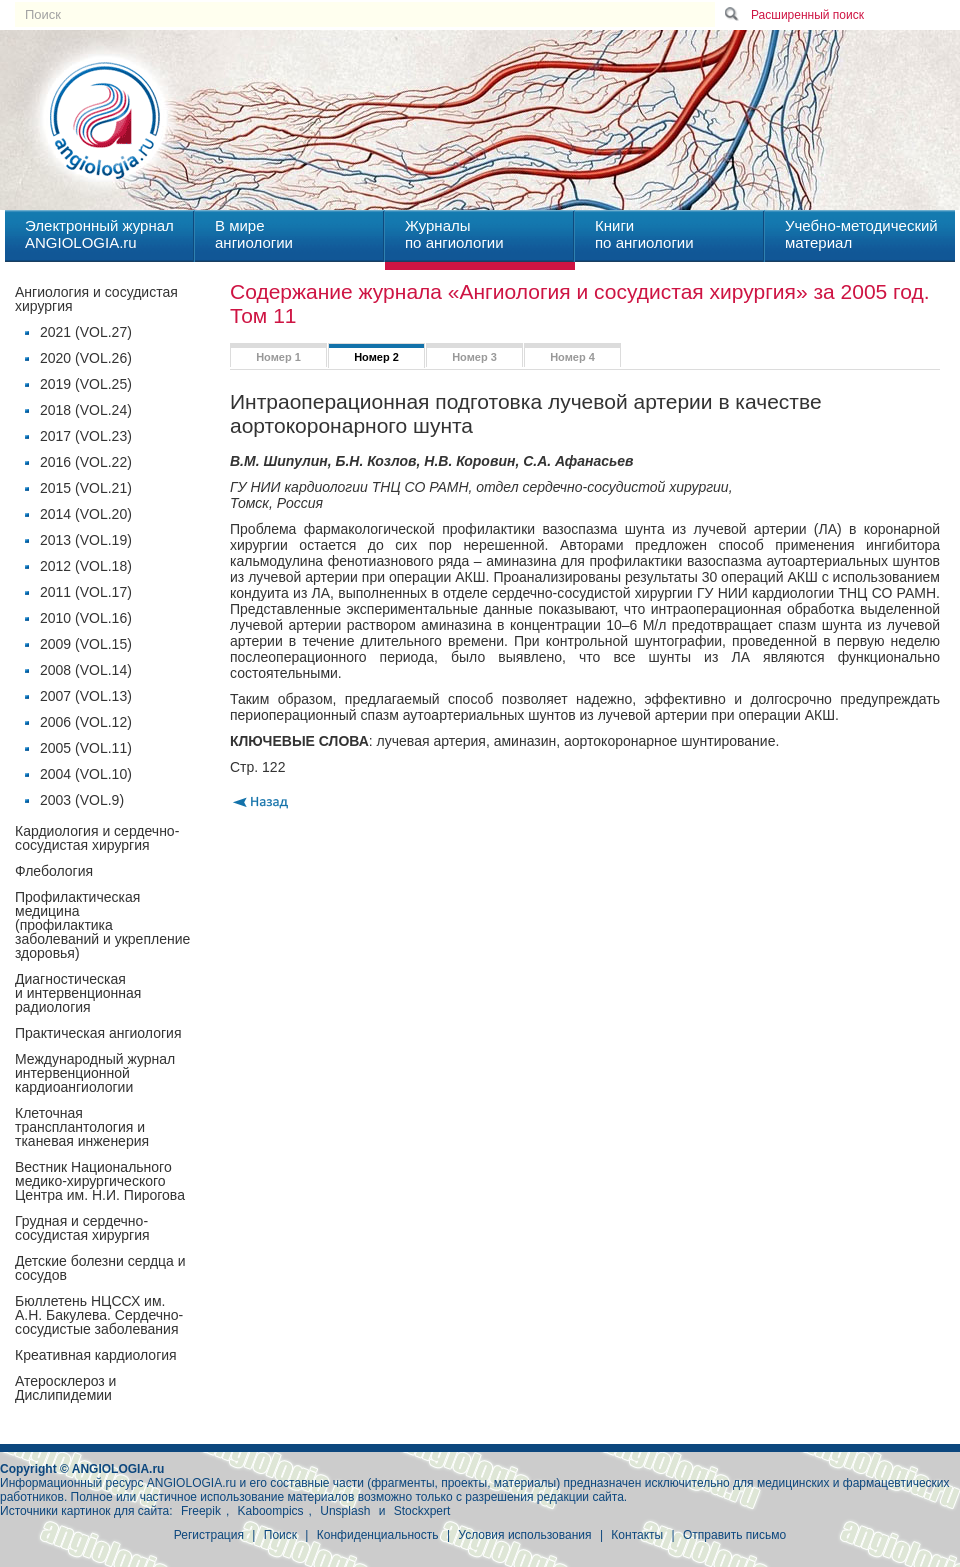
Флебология (54, 871)
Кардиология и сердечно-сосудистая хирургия (97, 838)
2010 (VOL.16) (86, 618)
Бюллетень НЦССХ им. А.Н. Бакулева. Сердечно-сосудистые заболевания (99, 1315)
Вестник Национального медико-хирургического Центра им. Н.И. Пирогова (100, 1181)
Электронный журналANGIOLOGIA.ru (99, 234)
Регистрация (209, 1535)
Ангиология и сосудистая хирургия (96, 299)
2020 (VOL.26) (86, 358)
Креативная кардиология (96, 1355)
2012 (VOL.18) (86, 566)
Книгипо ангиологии (644, 234)
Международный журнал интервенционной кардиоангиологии (95, 1073)
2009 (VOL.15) (86, 644)
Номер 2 (376, 357)
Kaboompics (271, 1511)
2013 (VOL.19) (86, 540)
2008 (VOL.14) (86, 670)
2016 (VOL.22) (86, 462)
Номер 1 (278, 357)
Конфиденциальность (378, 1535)
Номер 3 (474, 357)
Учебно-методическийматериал (861, 234)
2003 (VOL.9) (82, 800)
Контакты (637, 1535)
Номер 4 (572, 357)
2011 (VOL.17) (86, 592)
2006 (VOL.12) (86, 722)
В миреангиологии (254, 234)
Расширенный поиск (807, 15)
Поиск (280, 1535)
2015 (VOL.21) (86, 488)
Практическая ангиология (98, 1033)
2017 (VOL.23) (86, 436)
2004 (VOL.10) (86, 774)
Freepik (201, 1511)
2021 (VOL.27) (86, 332)
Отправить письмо (734, 1535)
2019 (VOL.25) (86, 384)
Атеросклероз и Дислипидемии (65, 1388)
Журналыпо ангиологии (454, 234)
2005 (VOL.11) (86, 748)
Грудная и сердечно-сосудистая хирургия (82, 1228)
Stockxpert (422, 1511)
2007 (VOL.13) (86, 696)
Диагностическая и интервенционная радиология (78, 993)
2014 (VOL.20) (86, 514)
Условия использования (524, 1535)
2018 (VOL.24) (86, 410)
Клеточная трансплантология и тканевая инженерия (82, 1127)
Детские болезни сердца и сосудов (100, 1268)
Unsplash (345, 1511)
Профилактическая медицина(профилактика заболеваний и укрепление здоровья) (102, 925)
